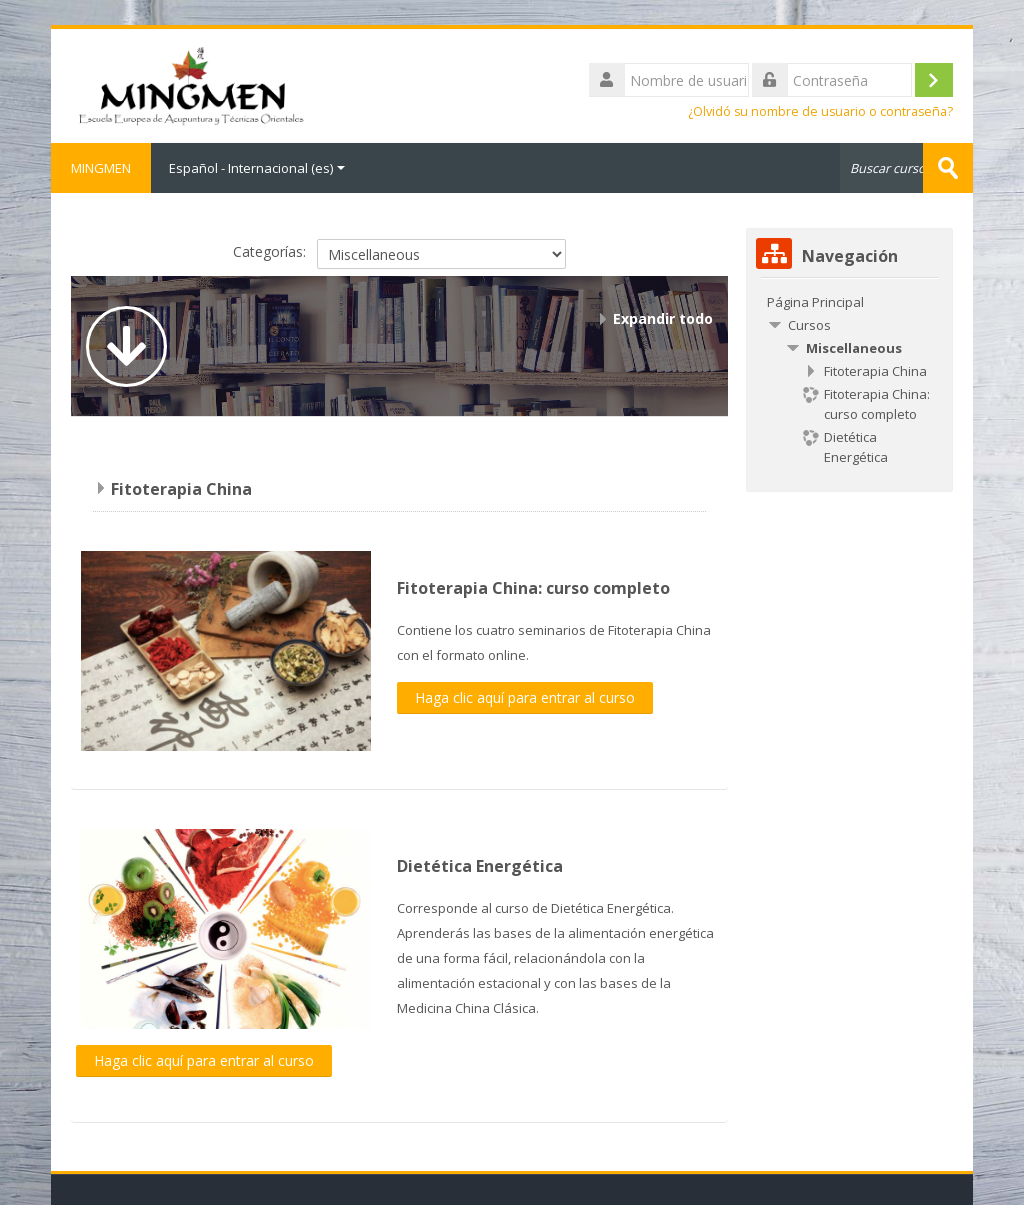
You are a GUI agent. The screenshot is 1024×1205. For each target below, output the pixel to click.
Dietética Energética (480, 866)
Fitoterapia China (181, 489)
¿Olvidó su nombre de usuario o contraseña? (820, 111)
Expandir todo (663, 318)
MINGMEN (101, 168)
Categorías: (269, 251)
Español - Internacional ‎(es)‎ (257, 168)
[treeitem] (849, 302)
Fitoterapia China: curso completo (533, 588)
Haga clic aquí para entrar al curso (525, 697)
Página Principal (815, 302)
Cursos (809, 325)
